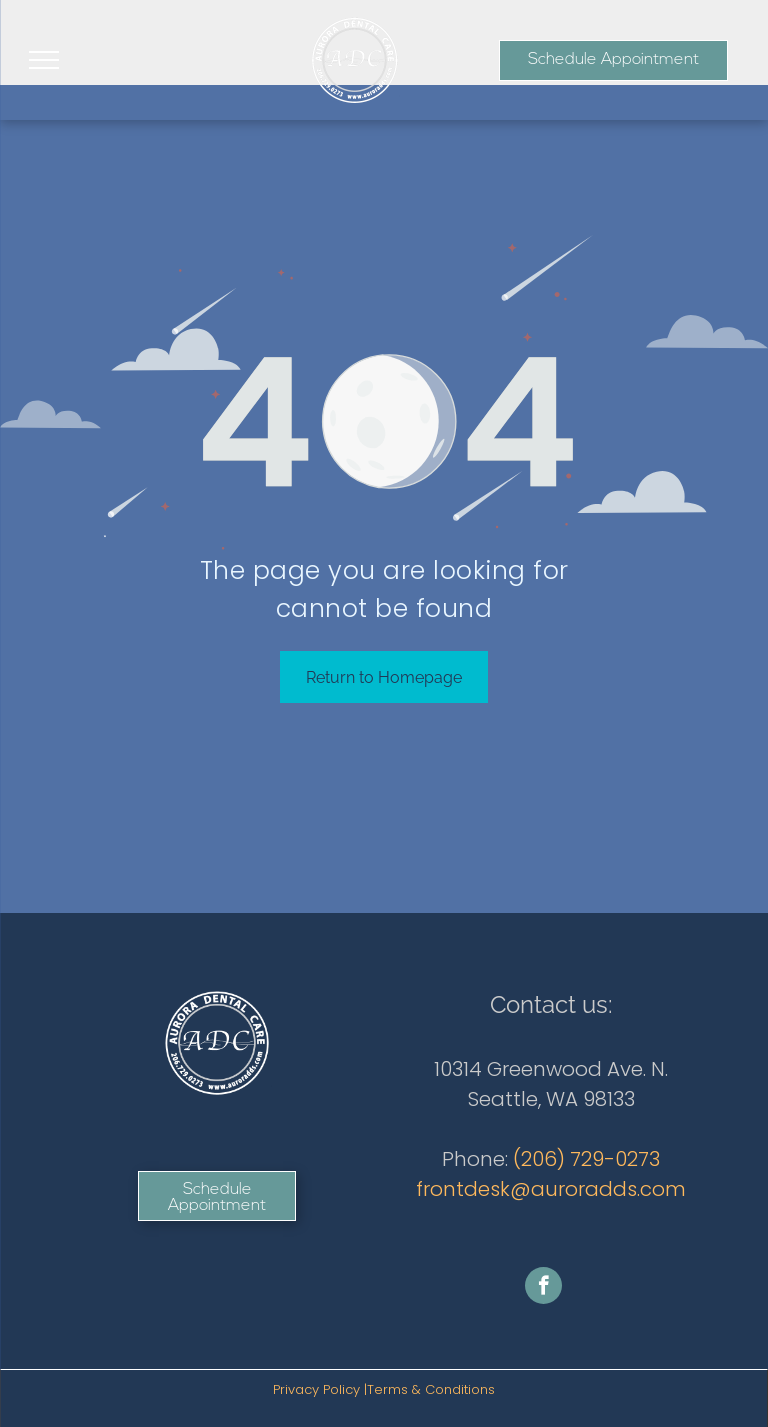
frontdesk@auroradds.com (551, 1189)
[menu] (44, 60)
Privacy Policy (316, 1389)
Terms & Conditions (431, 1389)
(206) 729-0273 (586, 1159)
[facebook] (543, 1288)
